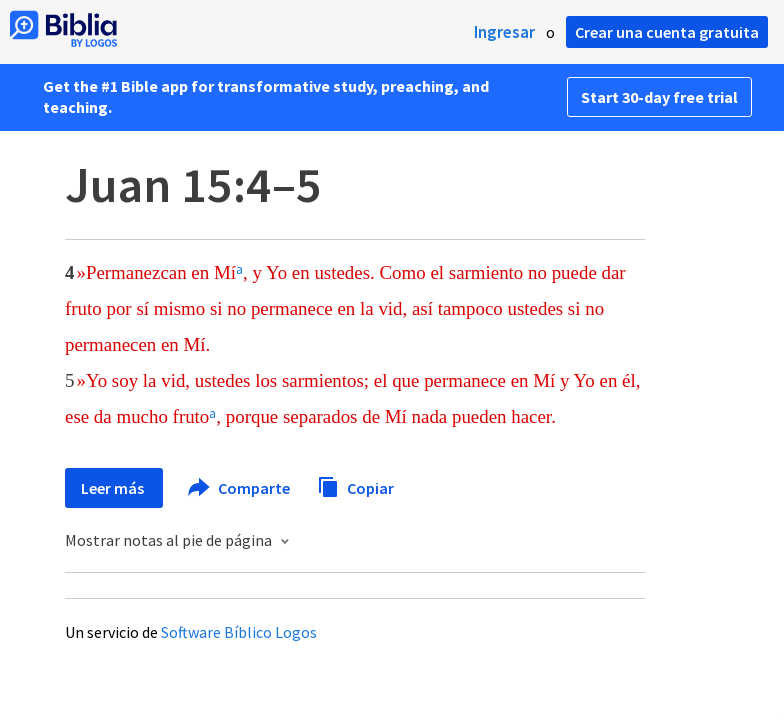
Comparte (240, 488)
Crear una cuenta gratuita (667, 32)
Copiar (355, 485)
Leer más (114, 488)
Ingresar (504, 32)
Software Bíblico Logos (239, 632)
